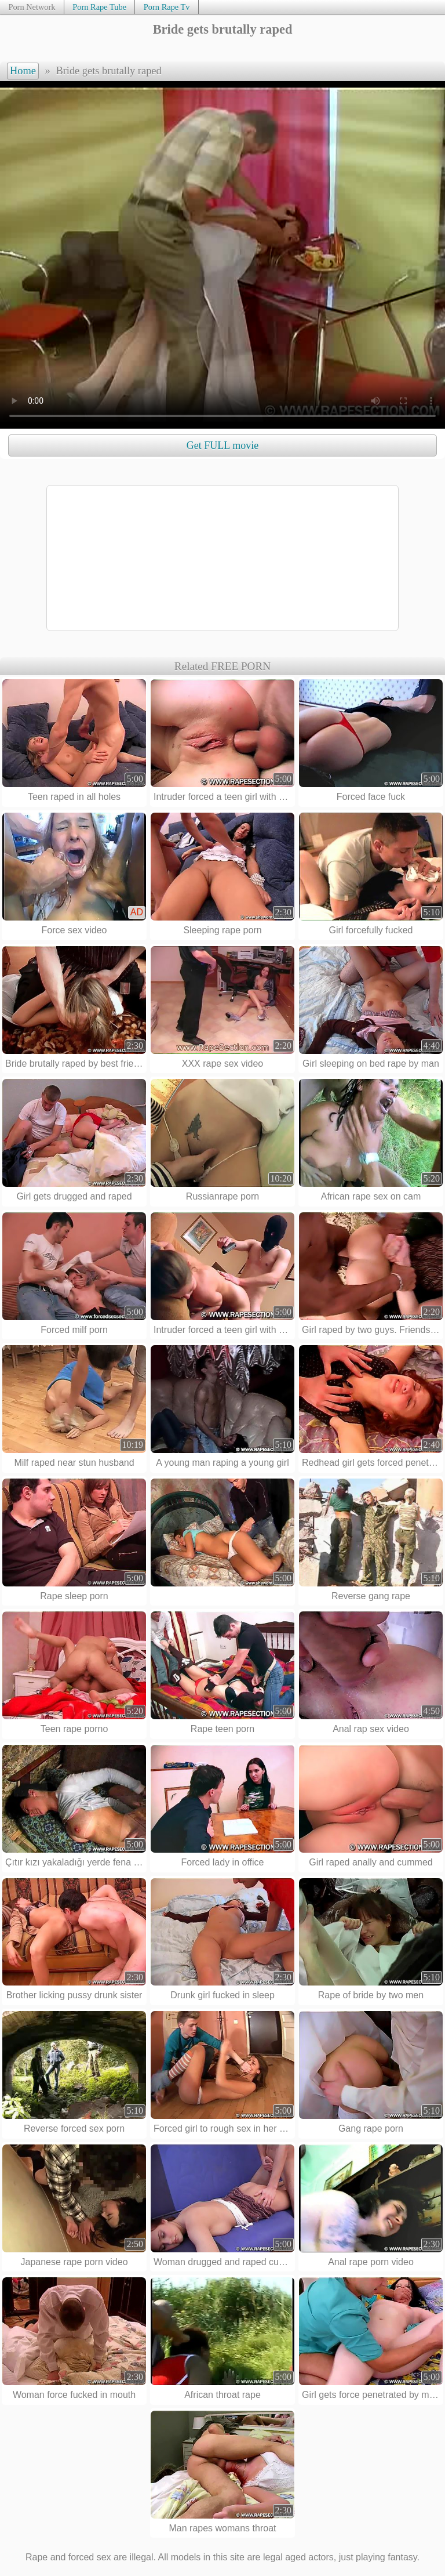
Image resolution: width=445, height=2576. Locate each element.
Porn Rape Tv (167, 7)
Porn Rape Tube (99, 7)
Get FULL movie (222, 445)
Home (23, 71)
